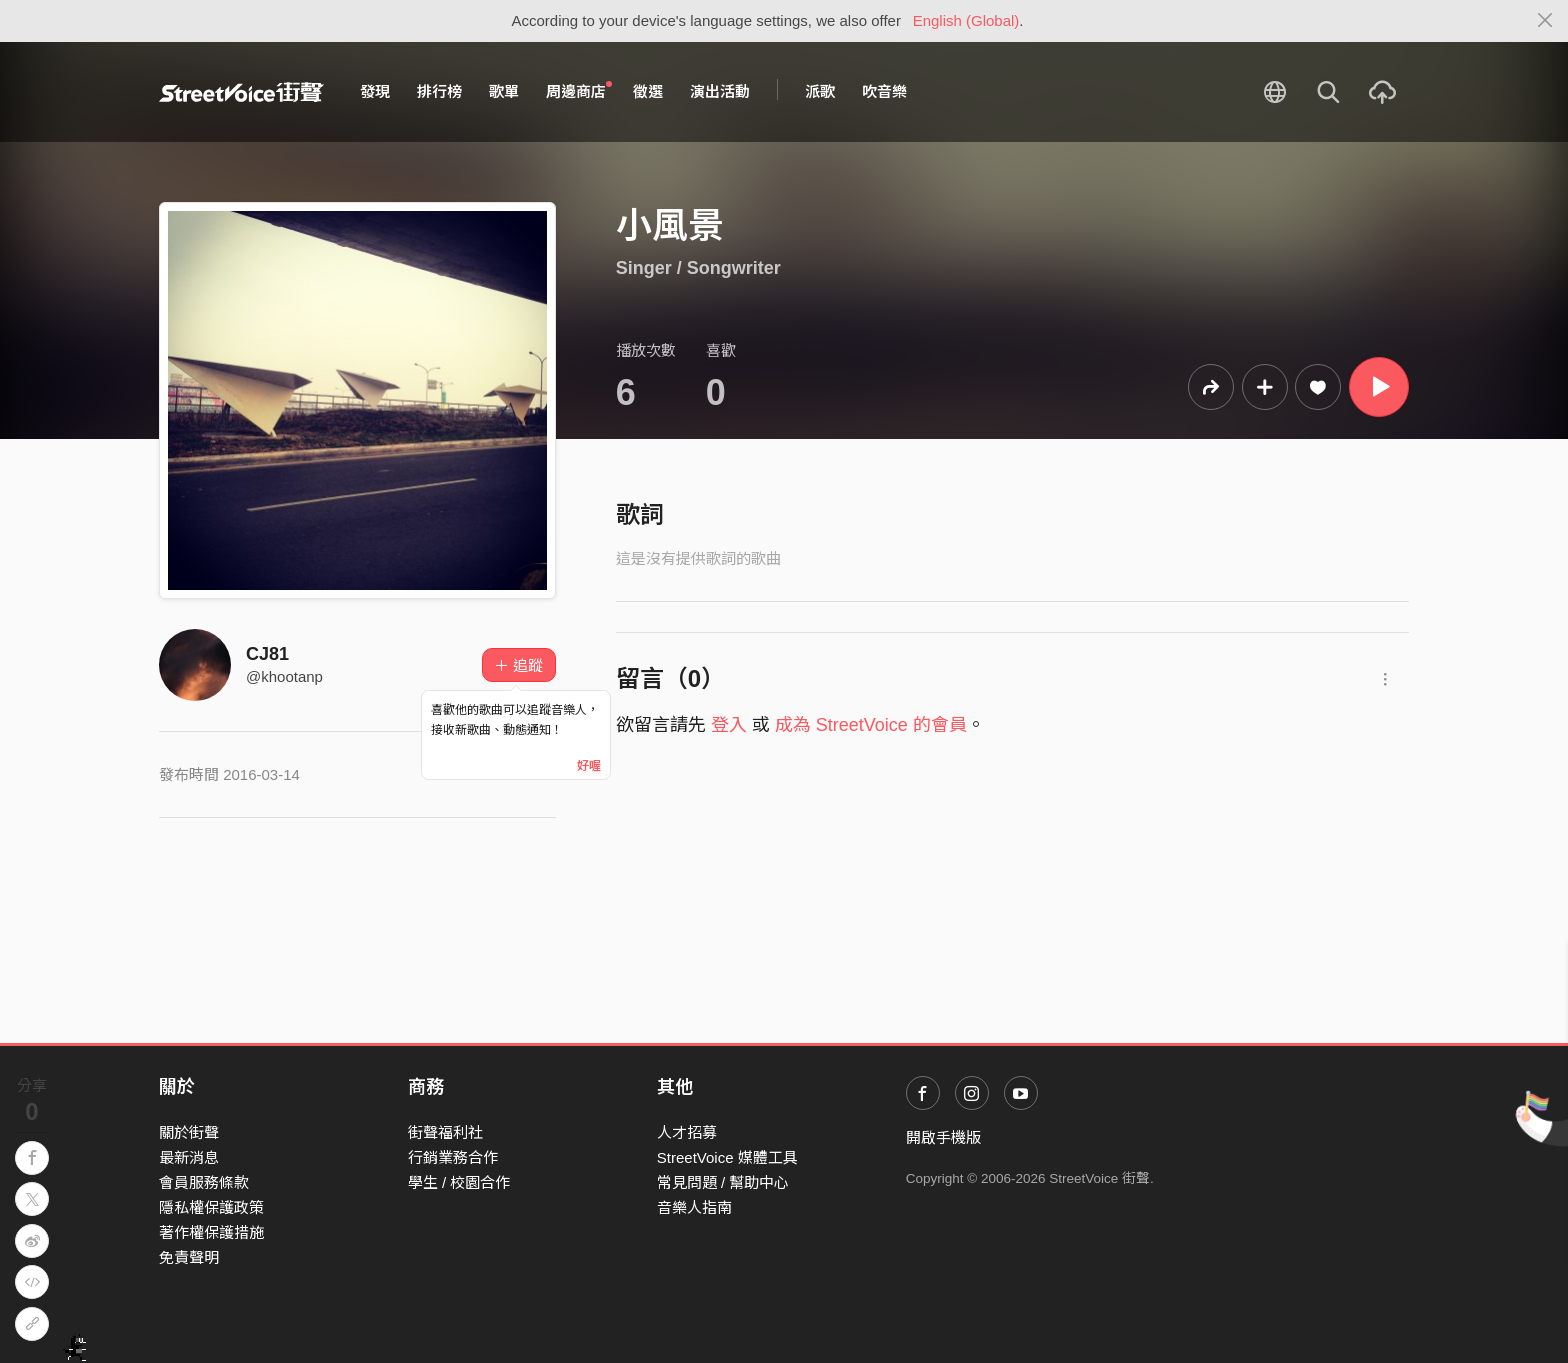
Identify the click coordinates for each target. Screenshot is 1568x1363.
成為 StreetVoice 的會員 (871, 725)
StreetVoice (241, 92)
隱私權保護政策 (211, 1207)
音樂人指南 (694, 1207)
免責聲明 (189, 1257)
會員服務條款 (204, 1182)
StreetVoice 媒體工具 (727, 1157)
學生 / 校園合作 (459, 1182)
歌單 (504, 91)
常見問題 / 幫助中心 (723, 1182)
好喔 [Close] (589, 766)
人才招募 (687, 1132)
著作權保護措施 (211, 1232)
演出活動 (720, 91)
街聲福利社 (445, 1132)
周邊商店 (579, 91)
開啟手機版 (943, 1137)
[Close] (1545, 21)
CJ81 (267, 654)
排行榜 (439, 91)
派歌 (820, 91)
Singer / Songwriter (698, 268)
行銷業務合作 (453, 1157)
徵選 (648, 91)
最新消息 (189, 1157)
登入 (729, 725)
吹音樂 (884, 91)
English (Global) (966, 20)
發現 (375, 91)
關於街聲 (189, 1132)
